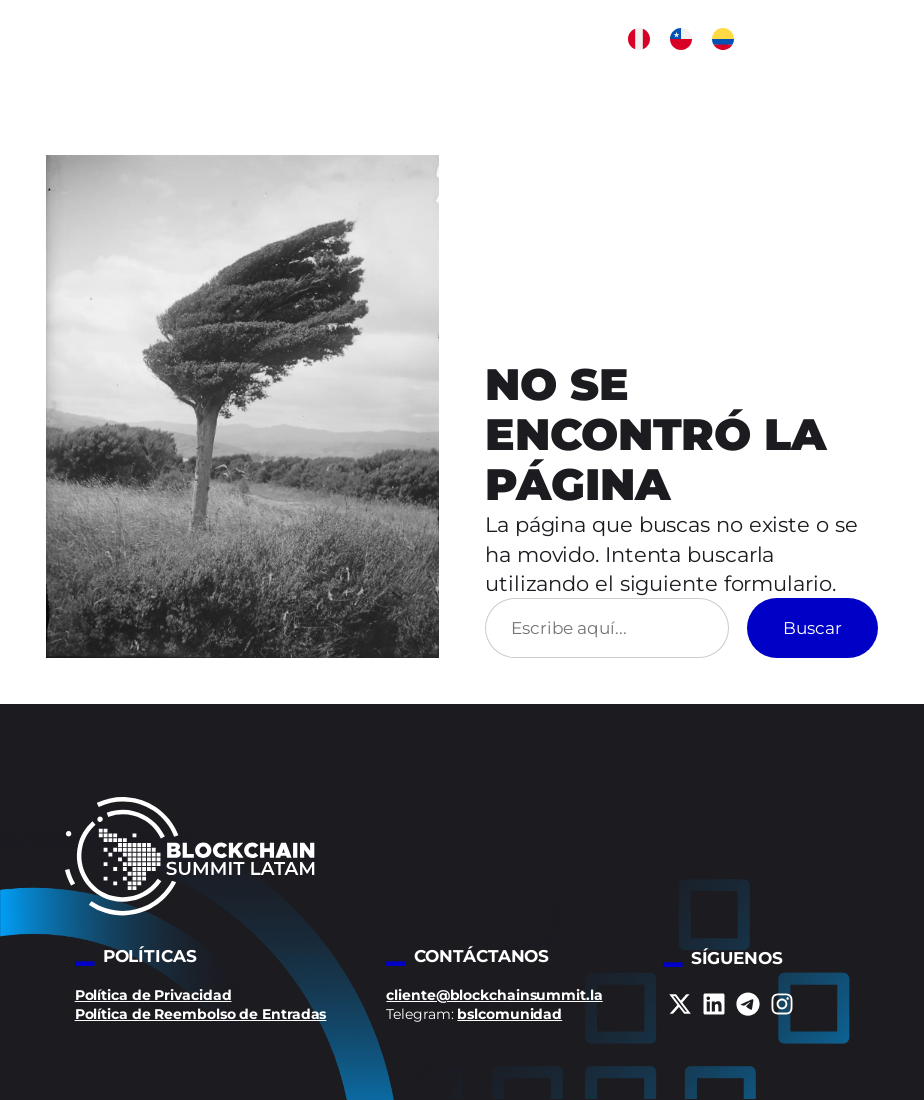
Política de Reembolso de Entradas (201, 1014)
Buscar (812, 627)
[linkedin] (714, 1004)
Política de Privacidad (153, 995)
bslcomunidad (509, 1014)
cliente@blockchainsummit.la (494, 995)
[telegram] (748, 1004)
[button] (639, 39)
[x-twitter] (680, 1004)
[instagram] (782, 1004)
